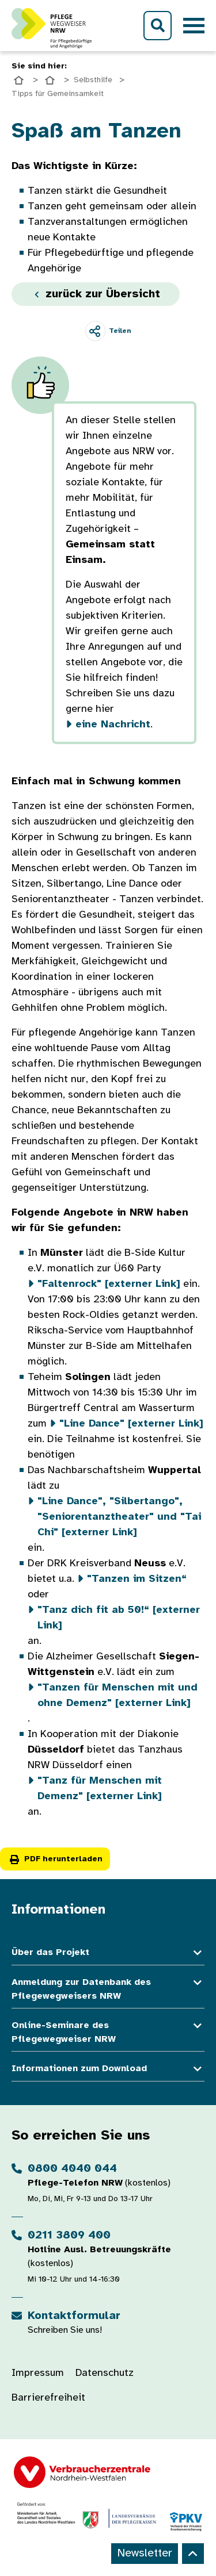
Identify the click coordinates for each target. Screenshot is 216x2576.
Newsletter (144, 2553)
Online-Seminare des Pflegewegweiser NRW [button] (108, 2032)
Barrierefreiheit (48, 2398)
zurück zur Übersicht (95, 294)
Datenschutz (104, 2373)
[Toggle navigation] (193, 25)
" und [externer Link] (119, 1517)
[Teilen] (108, 331)
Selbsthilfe (93, 80)
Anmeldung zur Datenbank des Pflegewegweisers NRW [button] (108, 1989)
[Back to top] (192, 2553)
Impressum (38, 2373)
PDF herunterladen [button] (55, 1859)
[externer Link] (108, 1284)
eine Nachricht (112, 724)
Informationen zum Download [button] (108, 2069)
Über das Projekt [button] (108, 1953)
